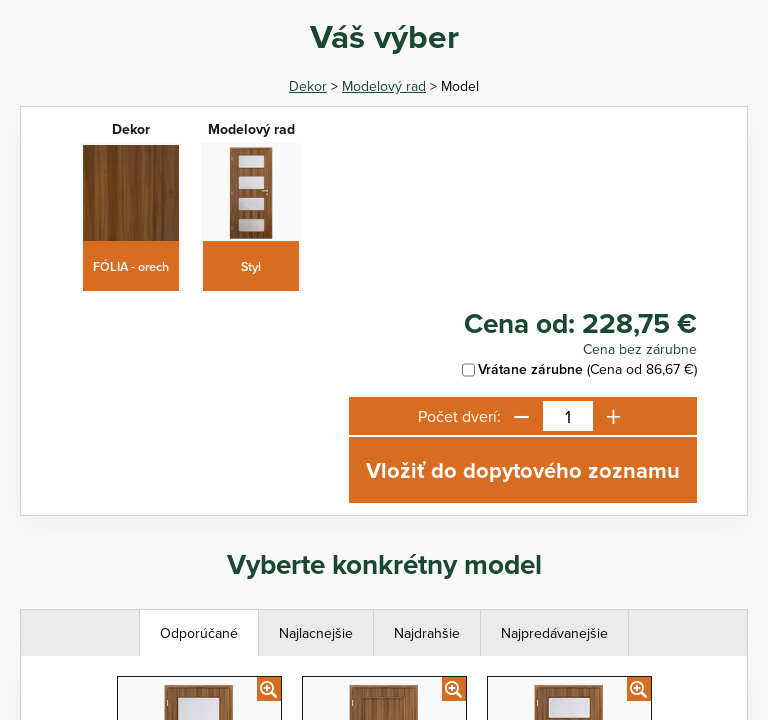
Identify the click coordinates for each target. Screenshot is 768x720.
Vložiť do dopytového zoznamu (523, 470)
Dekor (308, 86)
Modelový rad (384, 86)
